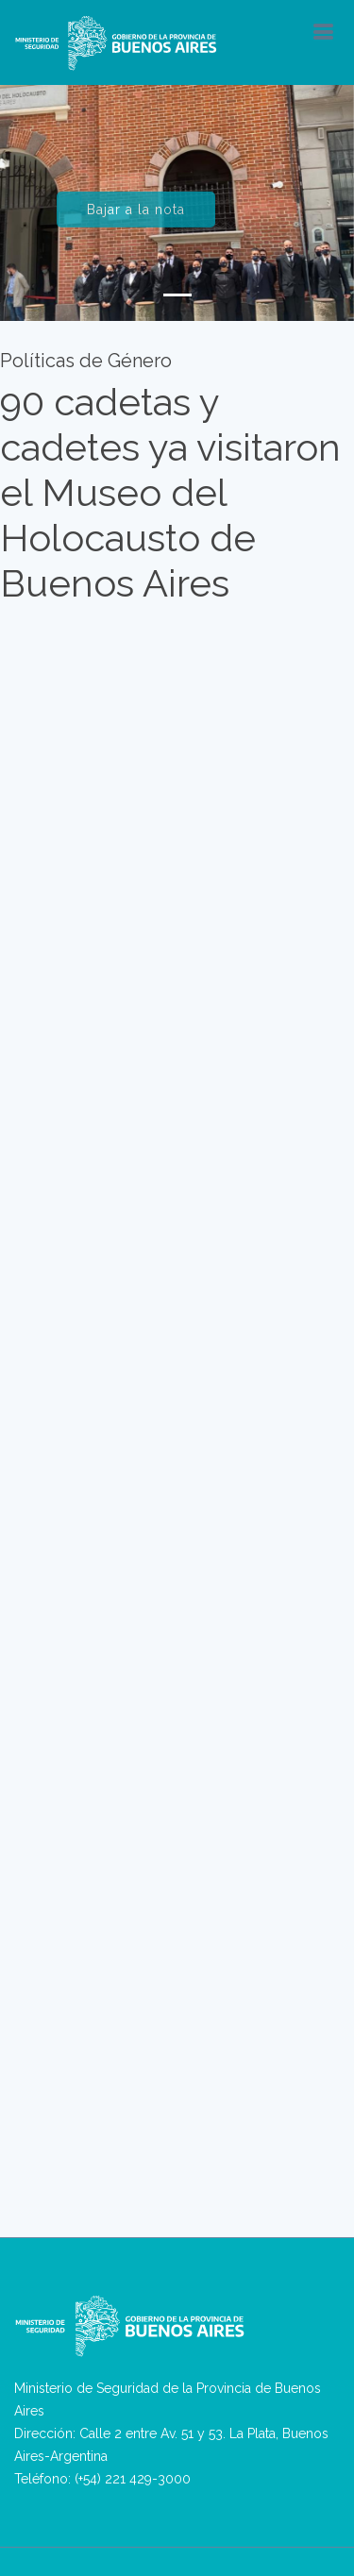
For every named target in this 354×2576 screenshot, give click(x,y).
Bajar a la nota (136, 217)
